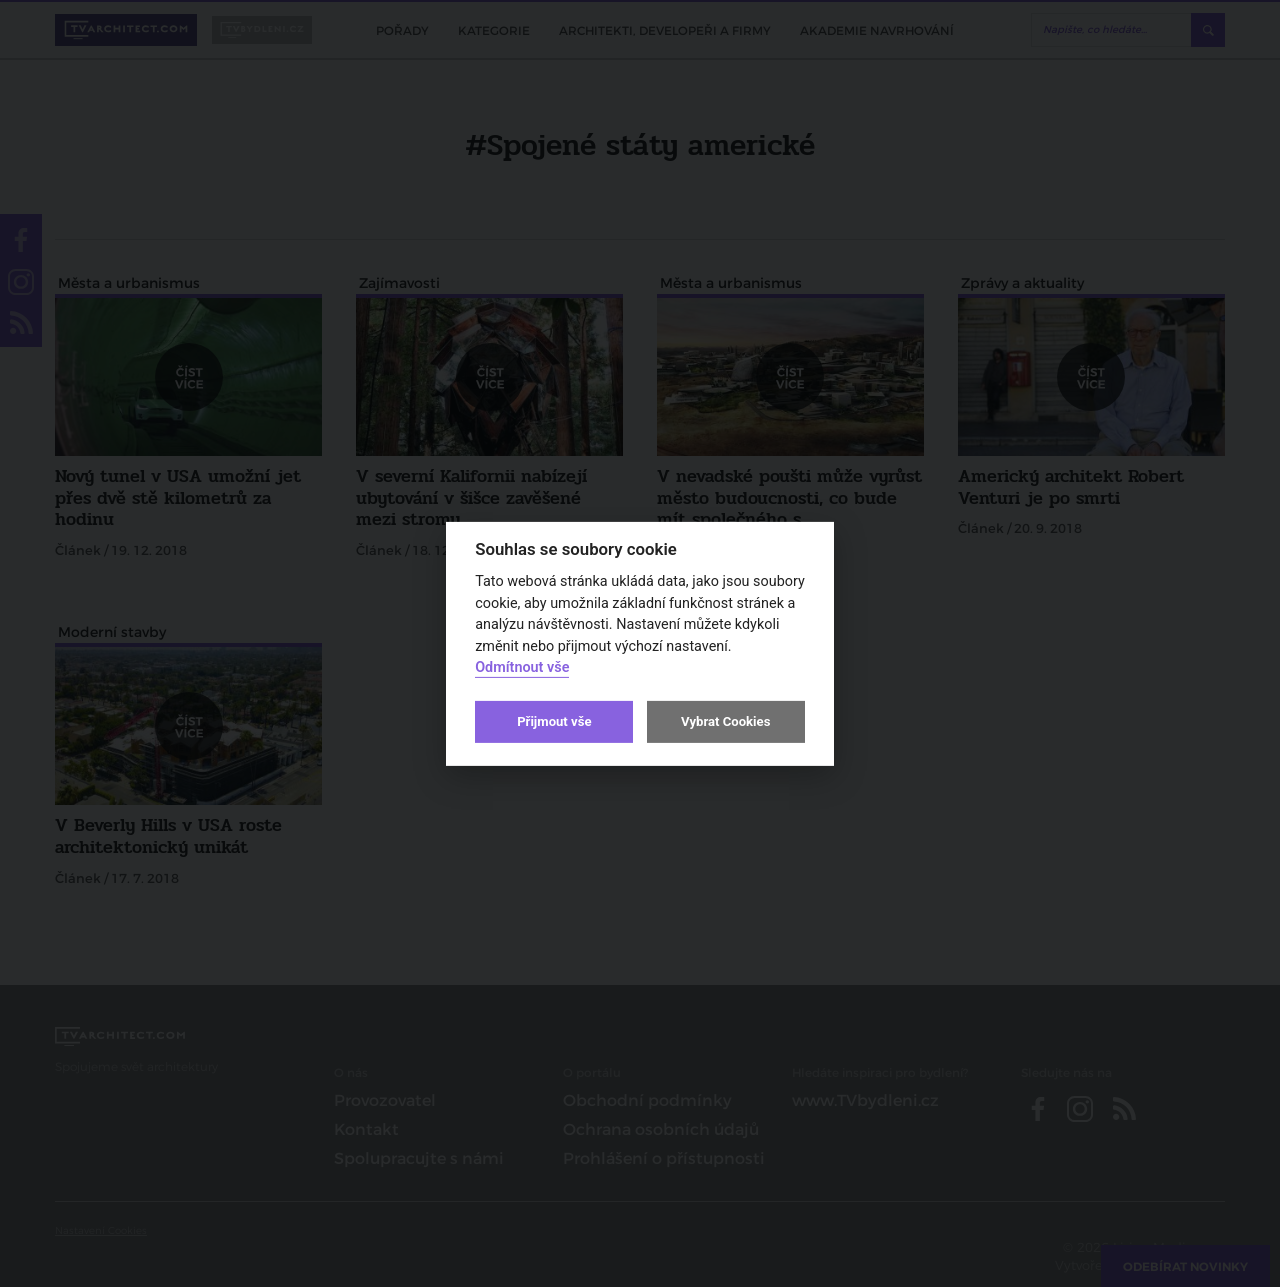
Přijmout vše (554, 721)
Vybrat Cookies (725, 721)
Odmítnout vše (522, 667)
